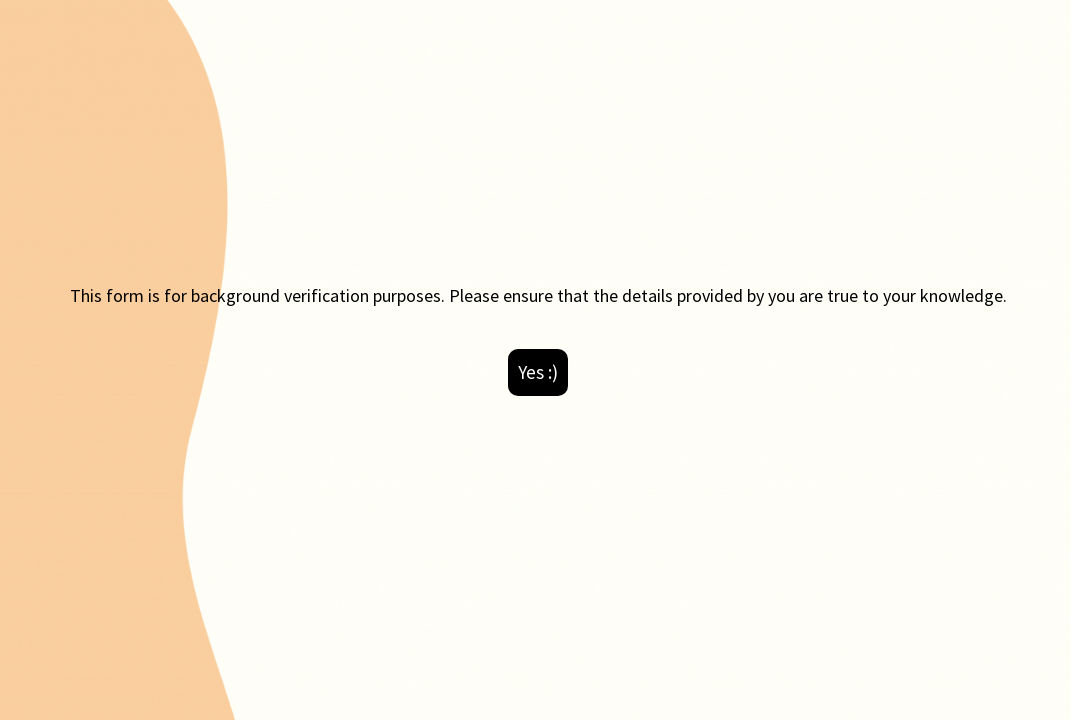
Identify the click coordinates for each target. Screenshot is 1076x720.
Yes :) (538, 372)
